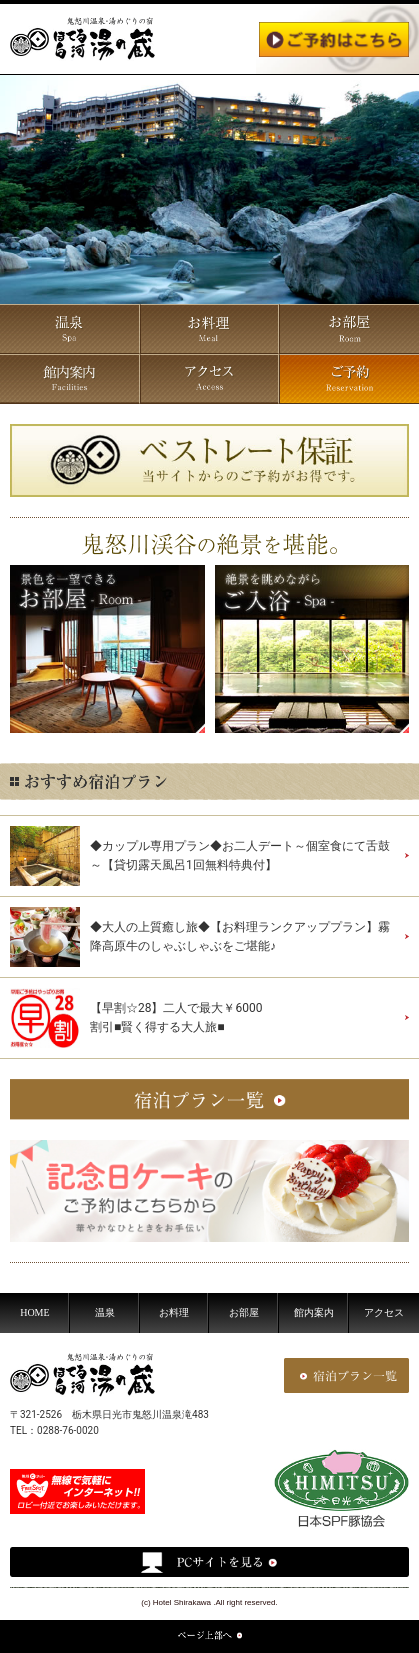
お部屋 (244, 1312)
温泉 (105, 1312)
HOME (34, 1312)
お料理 (174, 1312)
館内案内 (314, 1312)
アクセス (384, 1312)
